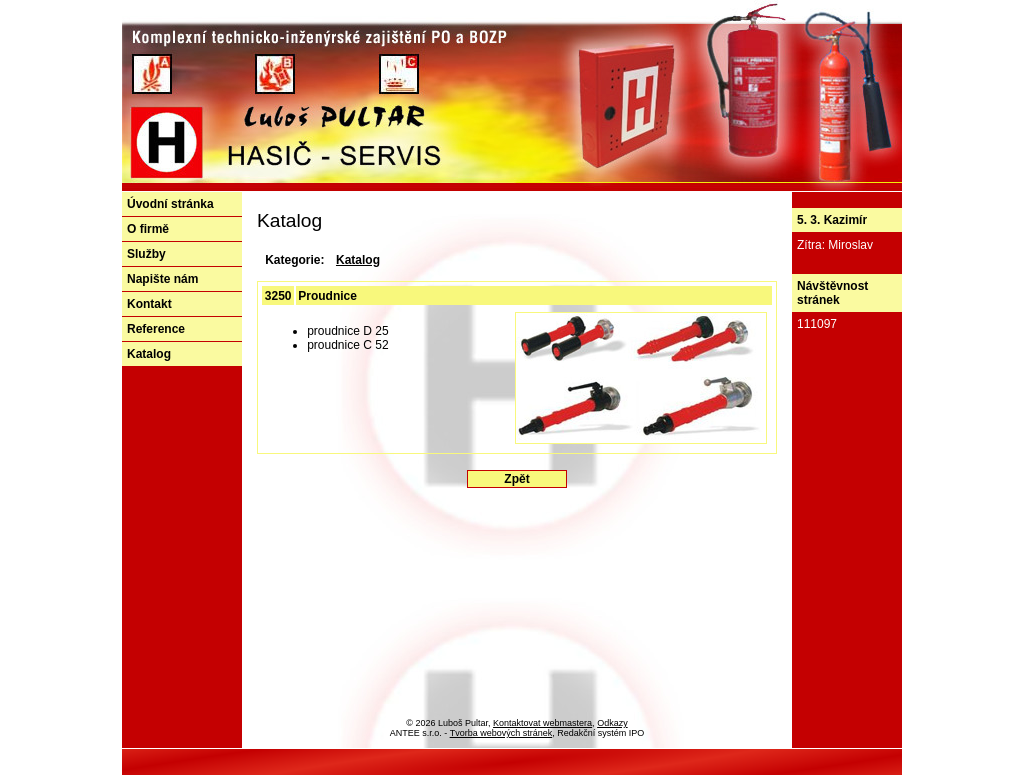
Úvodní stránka (170, 204)
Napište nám (162, 279)
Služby (146, 254)
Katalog (149, 354)
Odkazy (612, 723)
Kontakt (149, 304)
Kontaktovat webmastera (542, 723)
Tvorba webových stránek (501, 733)
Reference (156, 329)
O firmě (148, 229)
